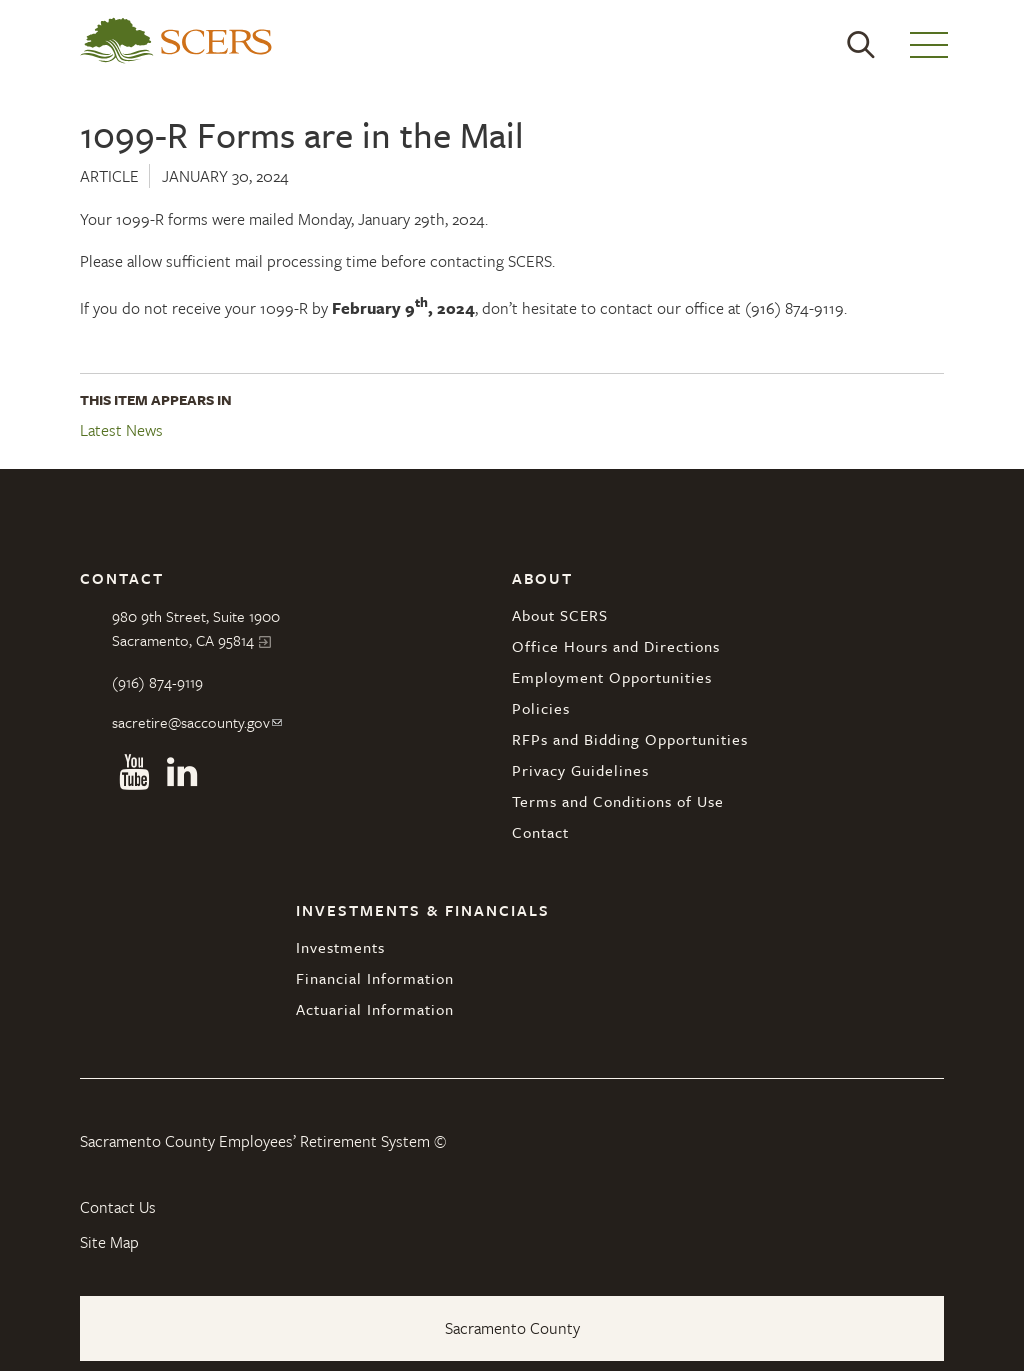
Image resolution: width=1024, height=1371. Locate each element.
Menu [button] (929, 45)
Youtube (134, 772)
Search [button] (861, 45)
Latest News (121, 431)
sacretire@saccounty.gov (191, 722)
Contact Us (118, 1207)
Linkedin (182, 772)
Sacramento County (512, 1328)
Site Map (109, 1242)
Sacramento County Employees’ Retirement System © (263, 1141)
